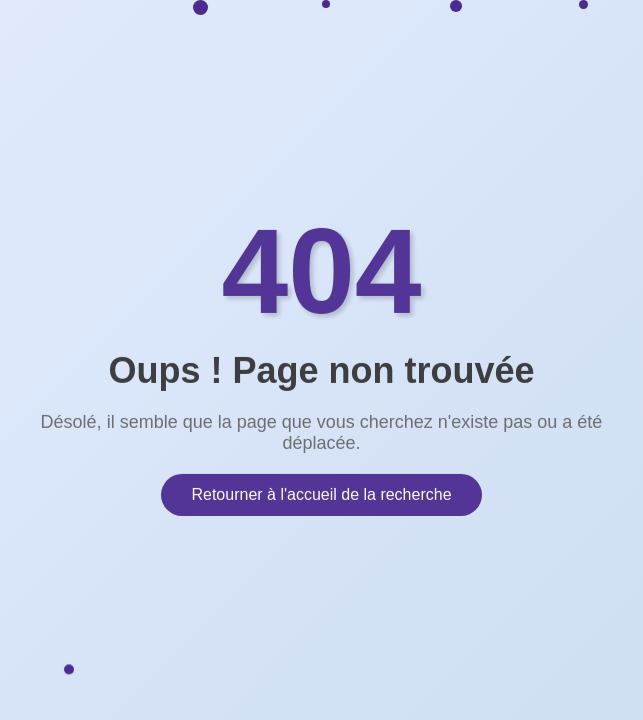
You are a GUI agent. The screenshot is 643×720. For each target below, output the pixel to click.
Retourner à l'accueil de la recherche (321, 493)
